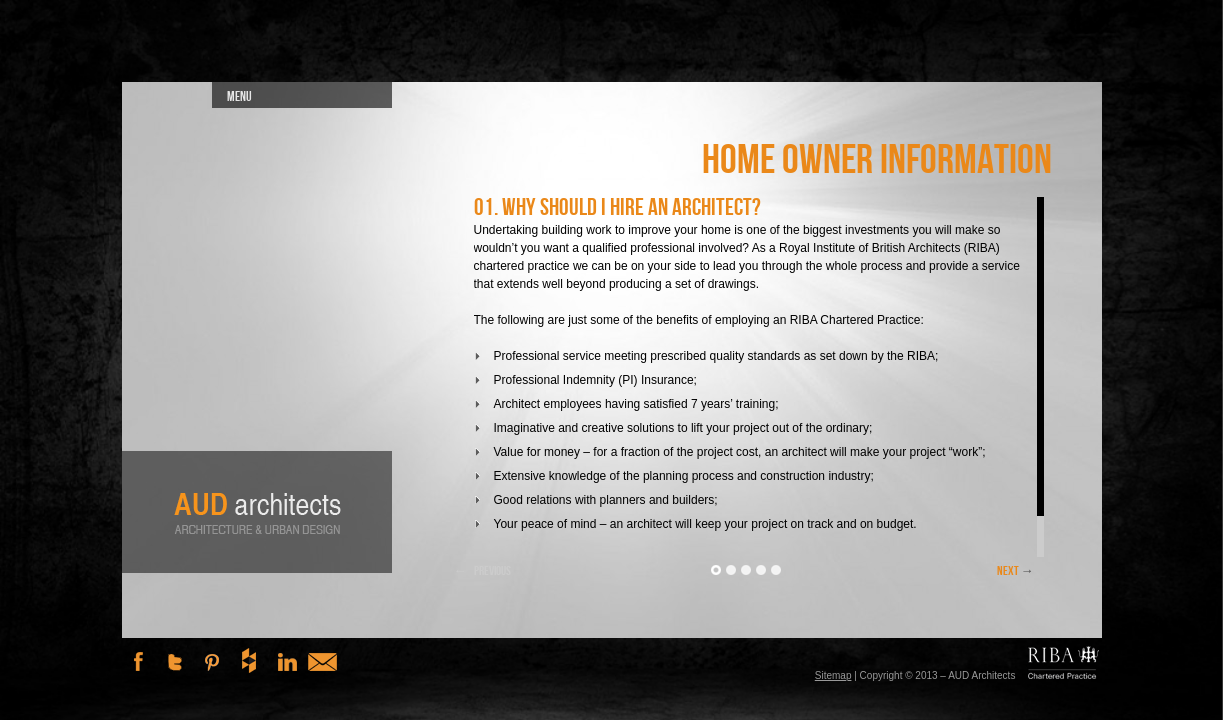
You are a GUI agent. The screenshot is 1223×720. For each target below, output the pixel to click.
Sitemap (833, 675)
